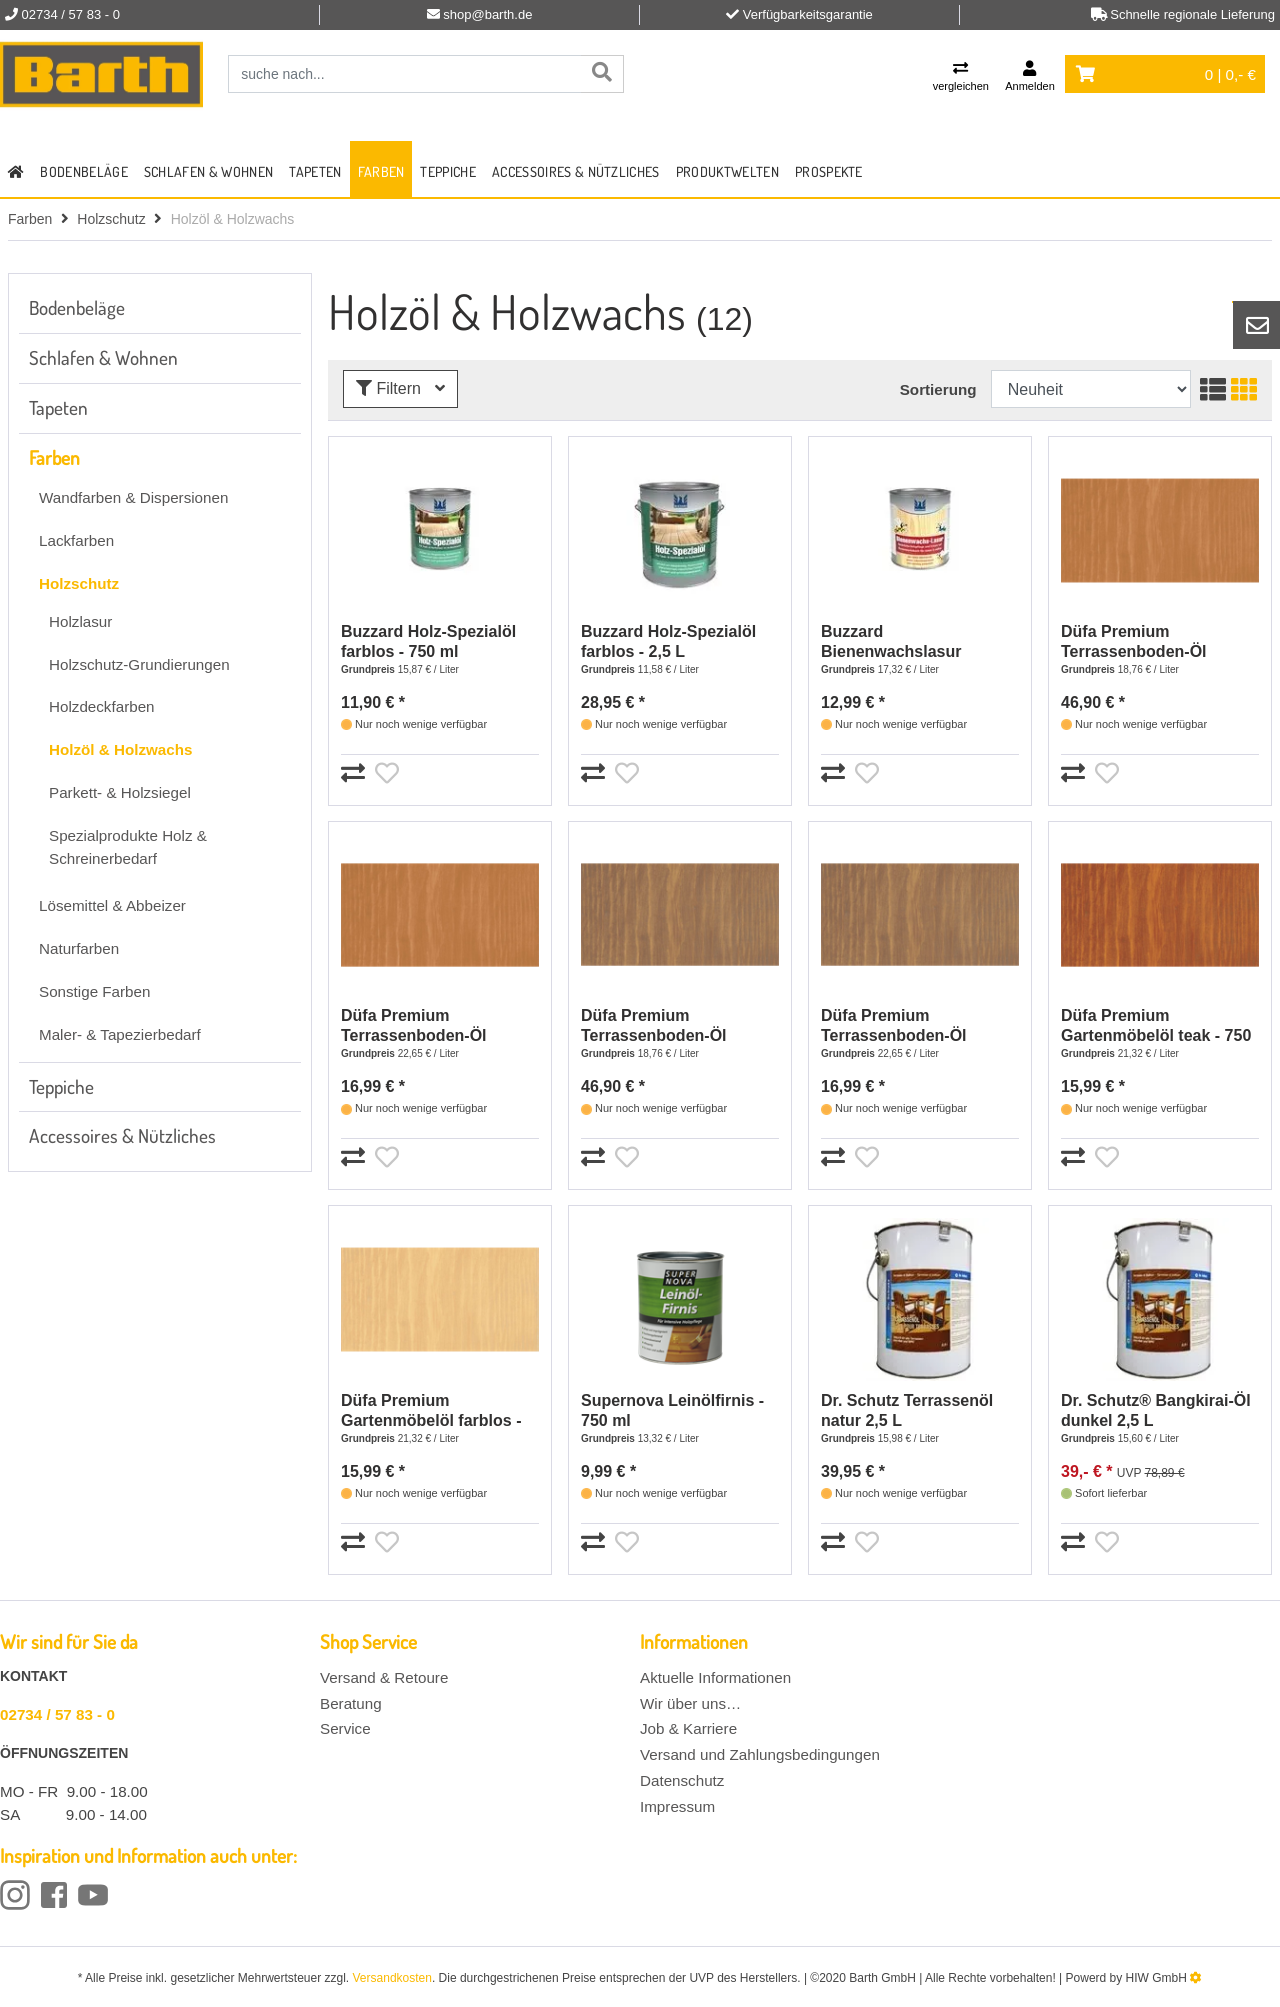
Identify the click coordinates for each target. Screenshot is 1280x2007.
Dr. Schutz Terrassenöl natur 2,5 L (907, 1410)
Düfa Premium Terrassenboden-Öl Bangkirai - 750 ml (894, 1026)
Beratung (351, 1703)
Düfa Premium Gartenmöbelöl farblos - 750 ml (431, 1411)
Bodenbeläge (84, 171)
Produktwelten (727, 171)
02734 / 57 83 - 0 (57, 1714)
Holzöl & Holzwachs (120, 749)
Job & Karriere (688, 1728)
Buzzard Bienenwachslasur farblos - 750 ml (891, 642)
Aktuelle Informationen (715, 1677)
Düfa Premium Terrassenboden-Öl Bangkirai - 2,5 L (654, 1026)
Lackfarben (76, 540)
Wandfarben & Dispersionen (133, 497)
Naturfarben (79, 948)
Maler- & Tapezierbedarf (120, 1034)
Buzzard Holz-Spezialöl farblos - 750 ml (428, 641)
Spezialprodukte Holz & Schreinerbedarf (128, 847)
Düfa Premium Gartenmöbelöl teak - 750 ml (1156, 1026)
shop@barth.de (487, 14)
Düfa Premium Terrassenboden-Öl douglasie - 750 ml (414, 1026)
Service (345, 1728)
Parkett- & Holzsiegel (120, 792)
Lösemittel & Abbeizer (112, 905)
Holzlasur (80, 621)
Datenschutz (682, 1780)
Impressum (677, 1806)
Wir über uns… (690, 1703)
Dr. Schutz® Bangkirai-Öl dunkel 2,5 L (1156, 1410)
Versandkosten (392, 1978)
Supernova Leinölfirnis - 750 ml (672, 1410)
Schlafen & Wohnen (208, 171)
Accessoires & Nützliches (576, 171)
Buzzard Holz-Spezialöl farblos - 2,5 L (668, 641)
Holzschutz (111, 219)
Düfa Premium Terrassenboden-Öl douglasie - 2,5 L (1134, 642)
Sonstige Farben (94, 991)
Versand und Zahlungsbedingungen (760, 1754)
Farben (381, 171)
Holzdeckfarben (102, 706)
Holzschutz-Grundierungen (139, 664)
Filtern (400, 388)
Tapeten (315, 171)
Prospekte (829, 171)
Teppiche (448, 171)
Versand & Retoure (384, 1677)
